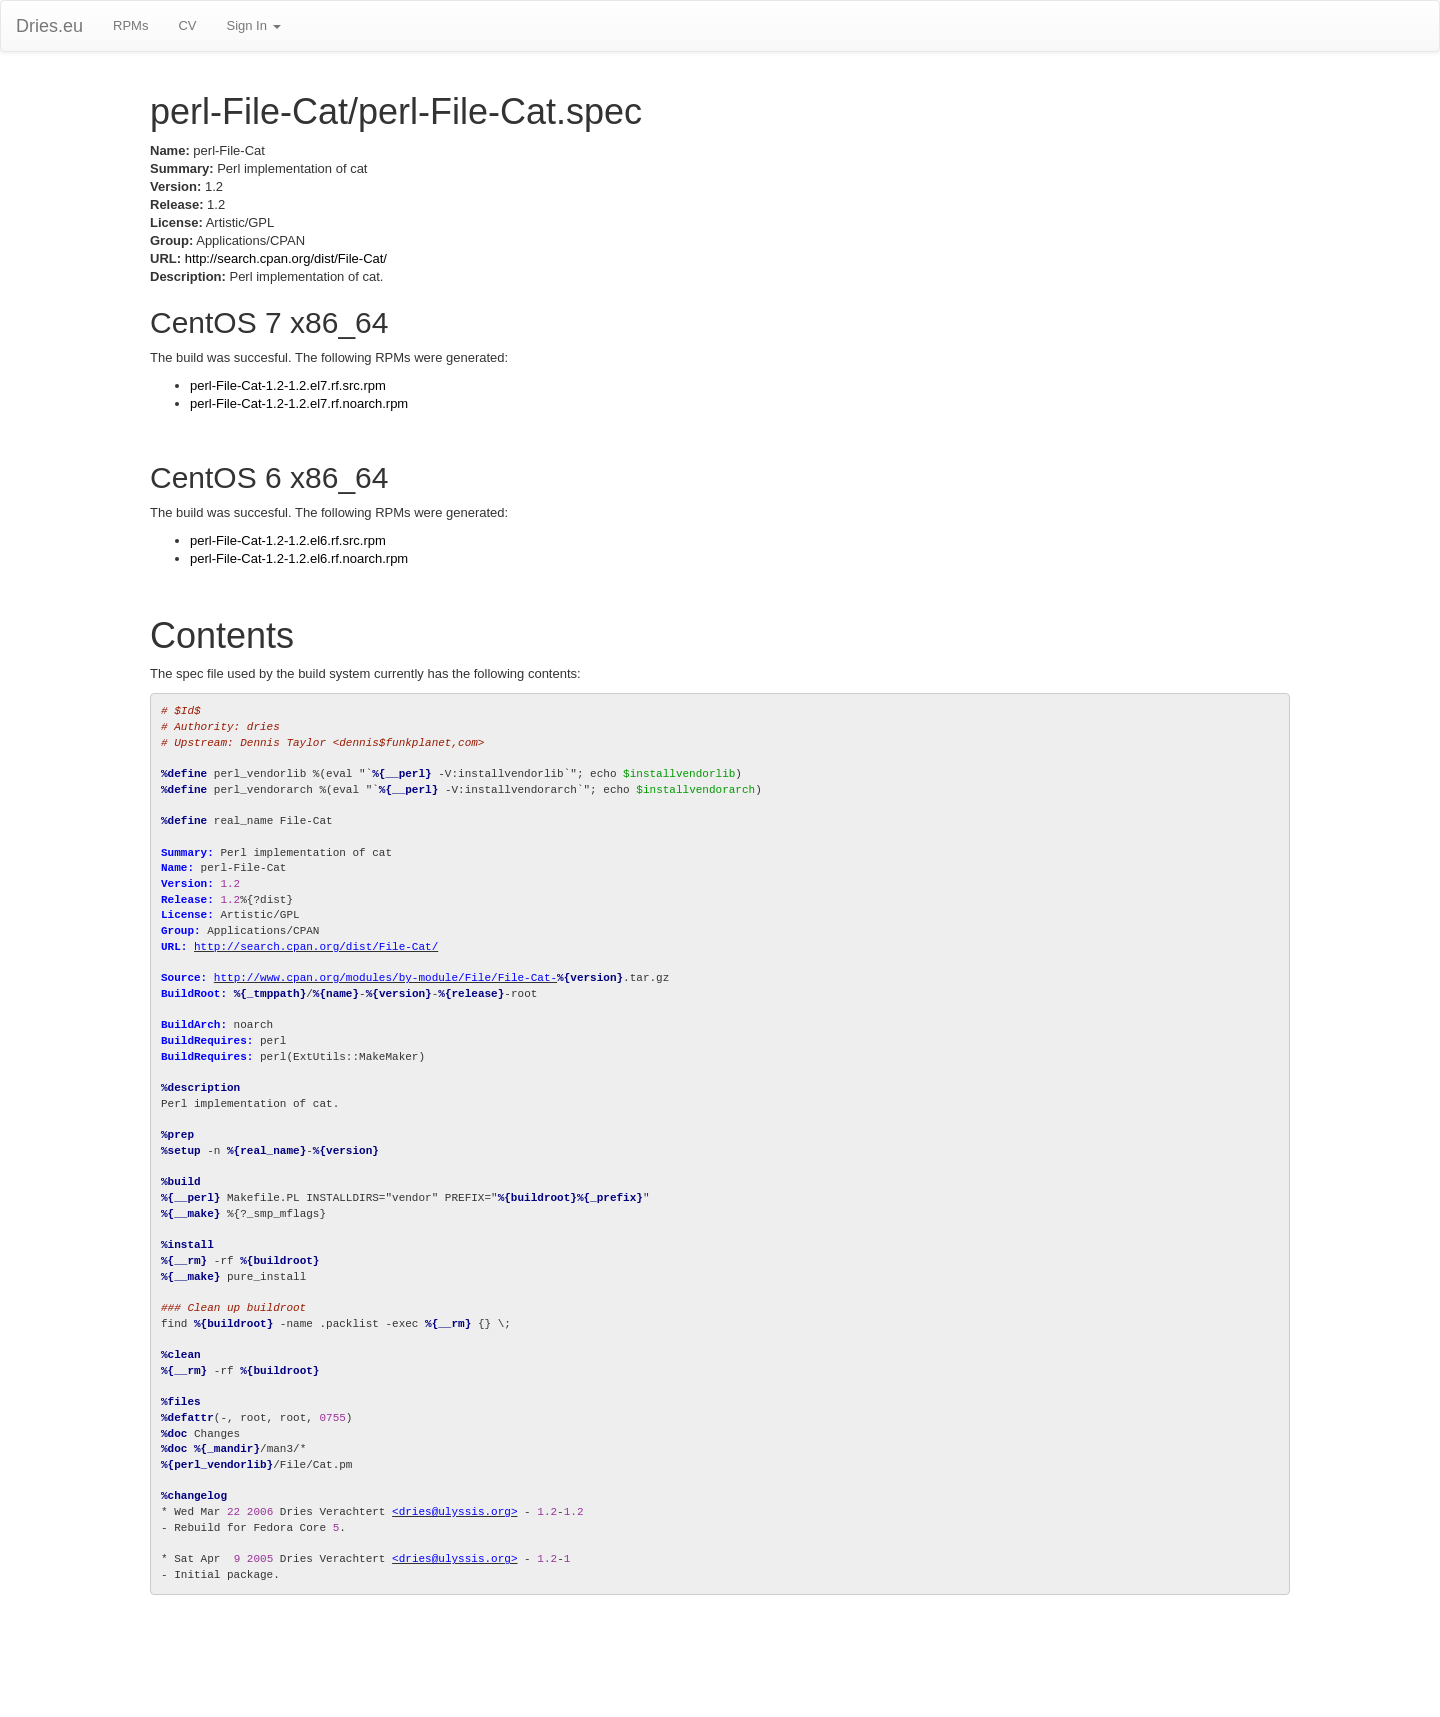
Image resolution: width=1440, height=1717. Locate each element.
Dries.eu (49, 26)
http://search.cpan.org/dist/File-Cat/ (286, 258)
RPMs (130, 25)
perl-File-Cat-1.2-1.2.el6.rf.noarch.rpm (299, 558)
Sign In (253, 25)
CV (187, 25)
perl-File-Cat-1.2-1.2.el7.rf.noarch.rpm (299, 403)
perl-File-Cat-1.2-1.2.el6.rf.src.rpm (288, 540)
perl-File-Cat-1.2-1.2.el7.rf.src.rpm (288, 385)
